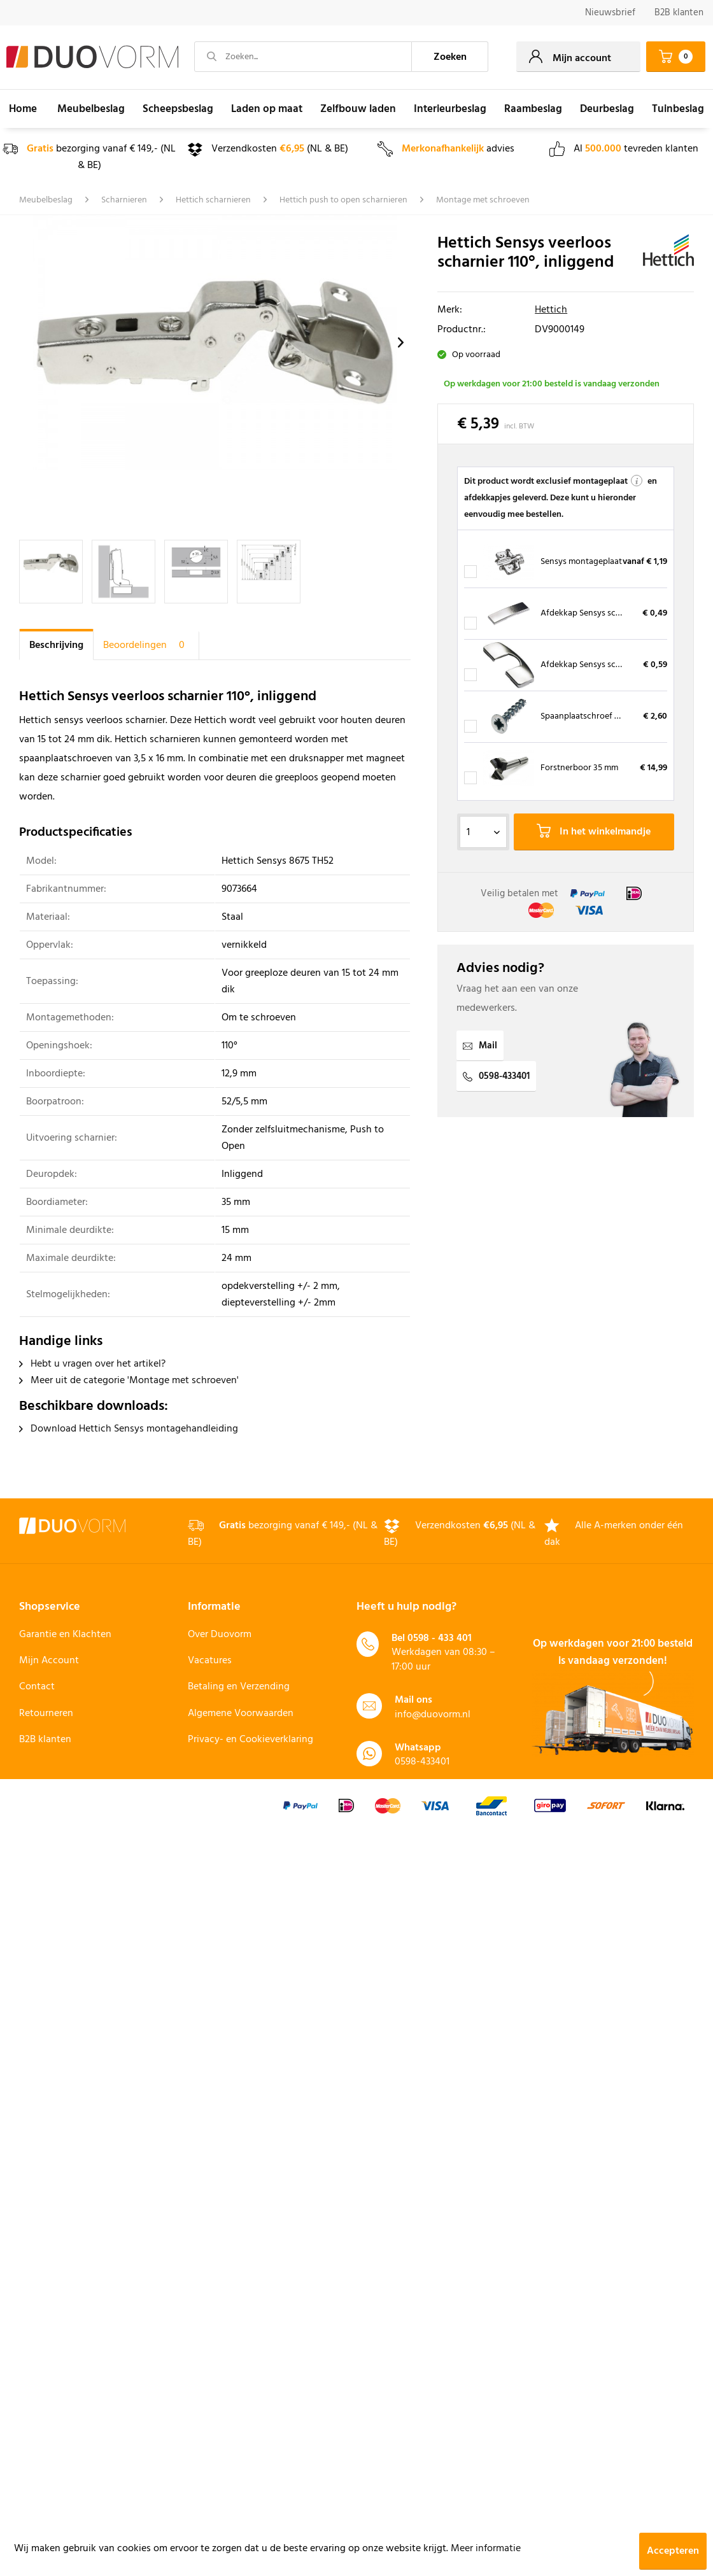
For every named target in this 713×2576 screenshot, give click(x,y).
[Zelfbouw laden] (358, 109)
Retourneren (46, 1713)
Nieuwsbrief (610, 12)
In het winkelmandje (594, 832)
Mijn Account (49, 1660)
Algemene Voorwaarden (240, 1713)
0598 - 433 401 (439, 1638)
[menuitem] (610, 13)
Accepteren (673, 2551)
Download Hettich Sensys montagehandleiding (128, 1429)
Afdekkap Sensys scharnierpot (598, 665)
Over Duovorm (219, 1634)
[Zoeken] (450, 56)
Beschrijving (56, 645)
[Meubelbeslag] (91, 109)
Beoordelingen (146, 645)
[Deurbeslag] (607, 109)
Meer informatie (486, 2548)
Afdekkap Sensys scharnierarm (599, 613)
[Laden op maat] (266, 109)
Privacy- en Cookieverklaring (250, 1739)
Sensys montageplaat (581, 561)
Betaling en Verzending (239, 1687)
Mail (480, 1045)
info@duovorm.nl (432, 1715)
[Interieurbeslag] (450, 109)
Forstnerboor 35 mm (579, 768)
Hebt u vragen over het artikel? (92, 1364)
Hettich (551, 310)
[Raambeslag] (533, 109)
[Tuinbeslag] (678, 109)
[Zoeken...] (303, 56)
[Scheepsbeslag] (178, 109)
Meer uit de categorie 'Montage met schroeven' (129, 1380)
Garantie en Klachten (65, 1634)
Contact (37, 1687)
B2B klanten (678, 12)
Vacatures (210, 1660)
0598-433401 (496, 1076)
